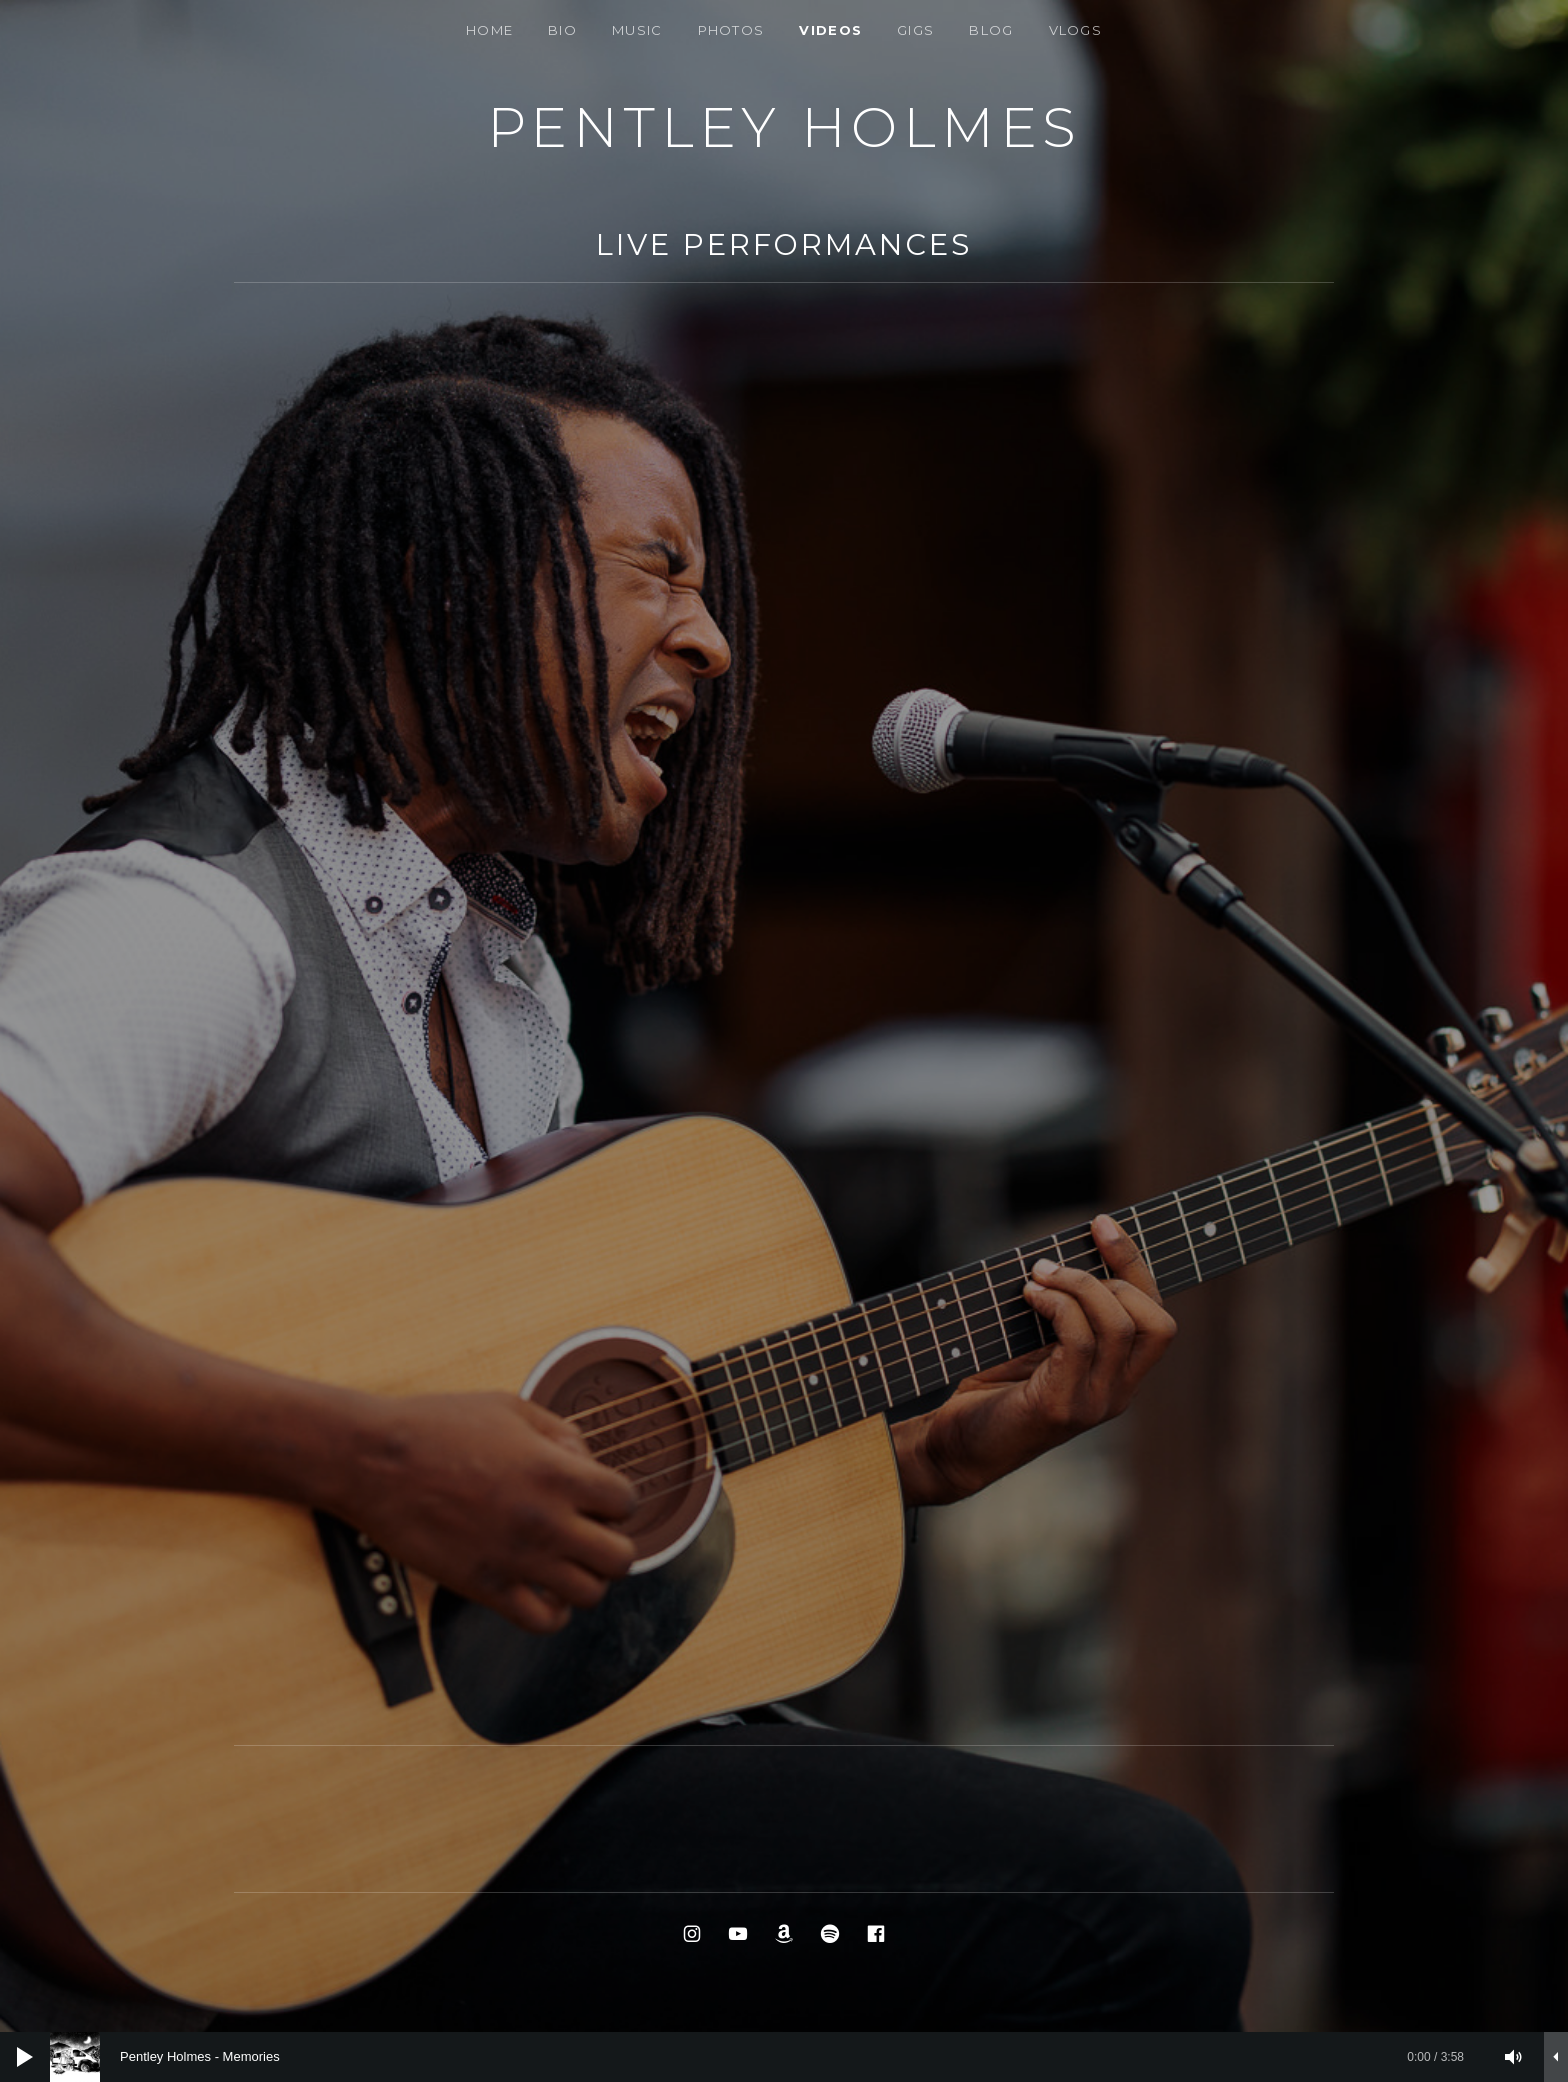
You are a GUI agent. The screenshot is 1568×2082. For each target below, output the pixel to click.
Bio (562, 30)
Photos (731, 30)
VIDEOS (830, 30)
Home (489, 30)
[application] (784, 2057)
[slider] (767, 2057)
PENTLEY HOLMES (784, 127)
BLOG (991, 30)
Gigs (915, 30)
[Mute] (1514, 2057)
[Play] (25, 2057)
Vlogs (1076, 30)
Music (637, 30)
